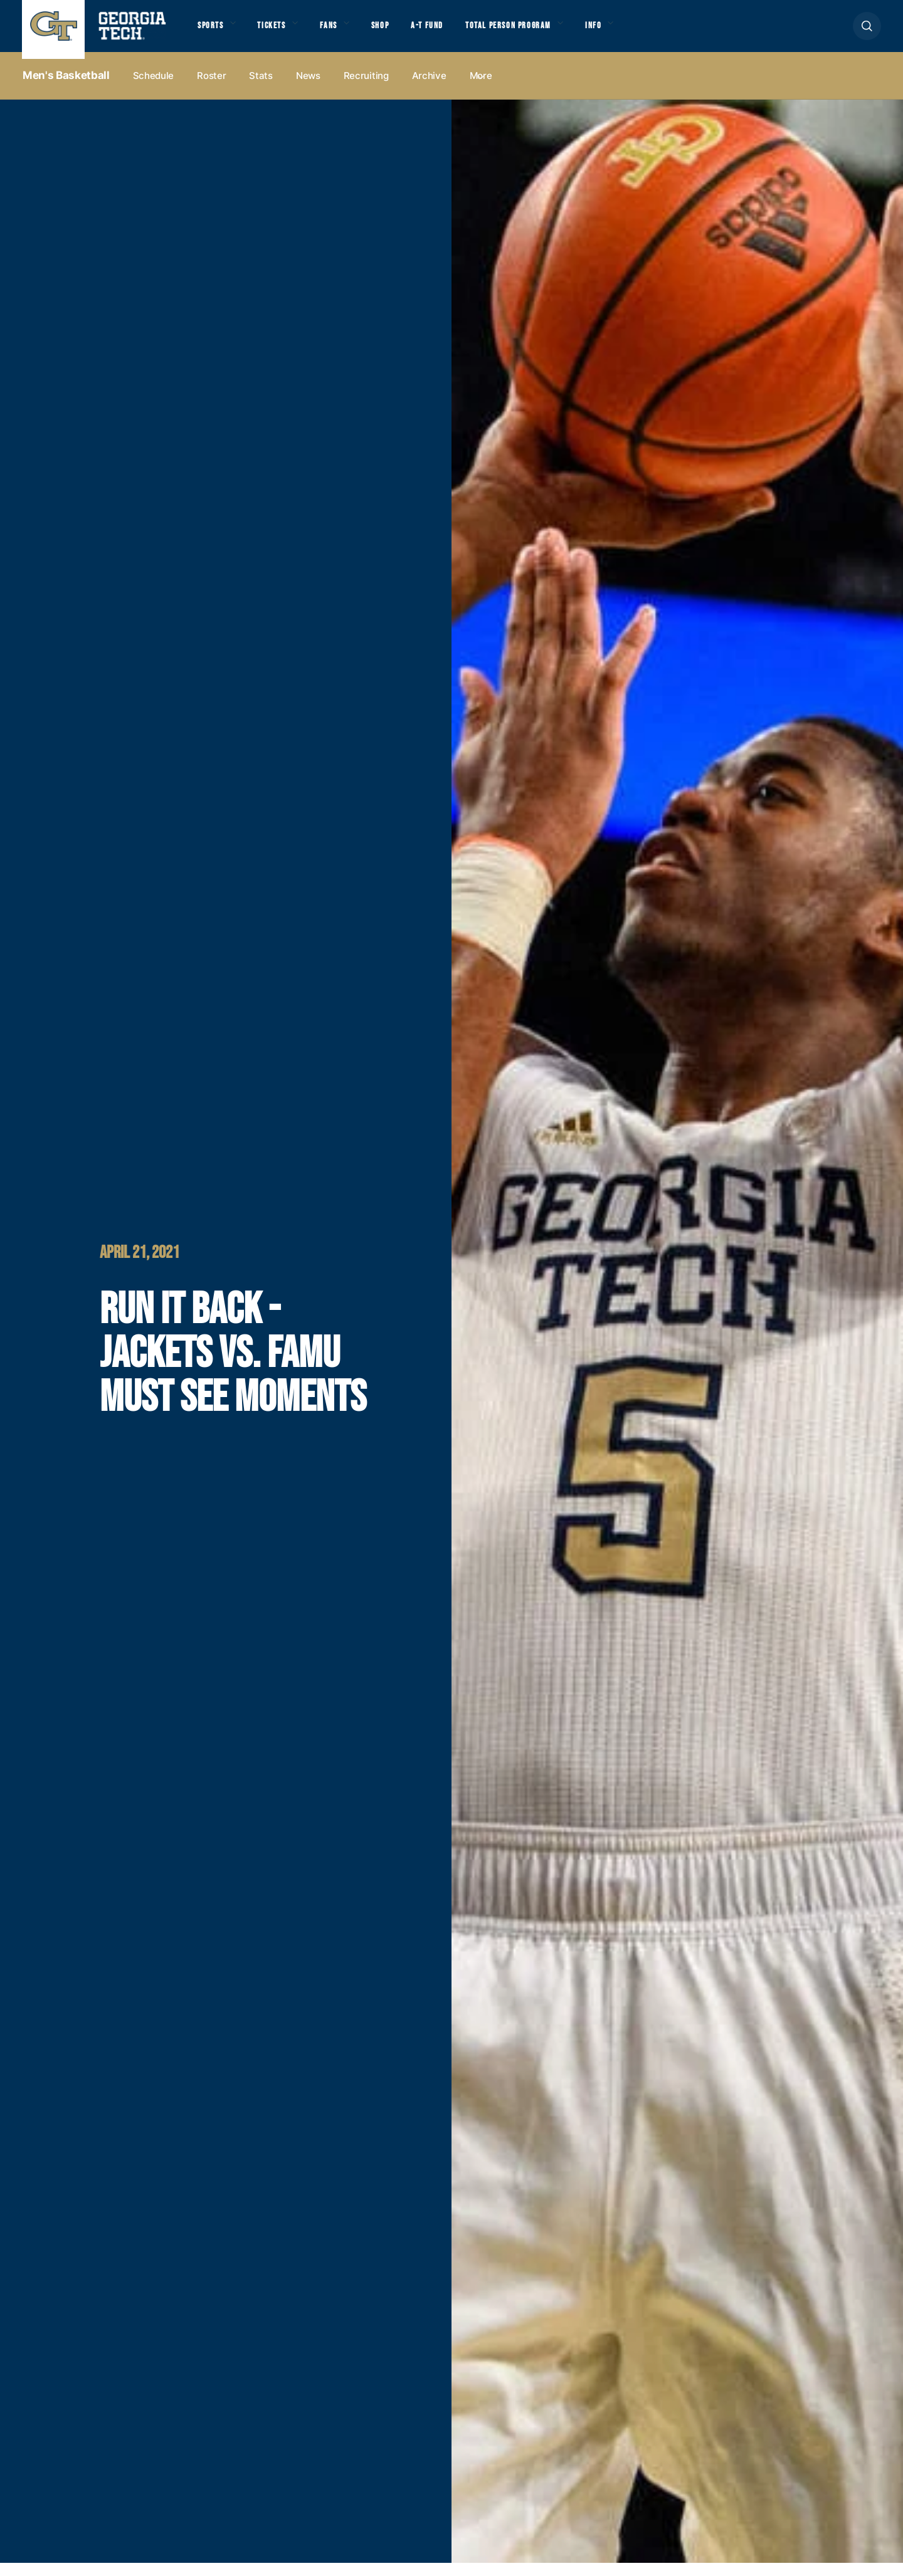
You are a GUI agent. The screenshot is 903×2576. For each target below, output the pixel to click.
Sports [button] (213, 32)
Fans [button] (344, 32)
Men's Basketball (66, 88)
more (481, 89)
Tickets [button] (281, 32)
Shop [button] (401, 32)
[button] (867, 32)
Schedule (153, 89)
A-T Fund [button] (453, 32)
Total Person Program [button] (544, 32)
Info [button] (640, 32)
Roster (211, 89)
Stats (261, 89)
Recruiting (366, 89)
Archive (429, 89)
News (308, 89)
